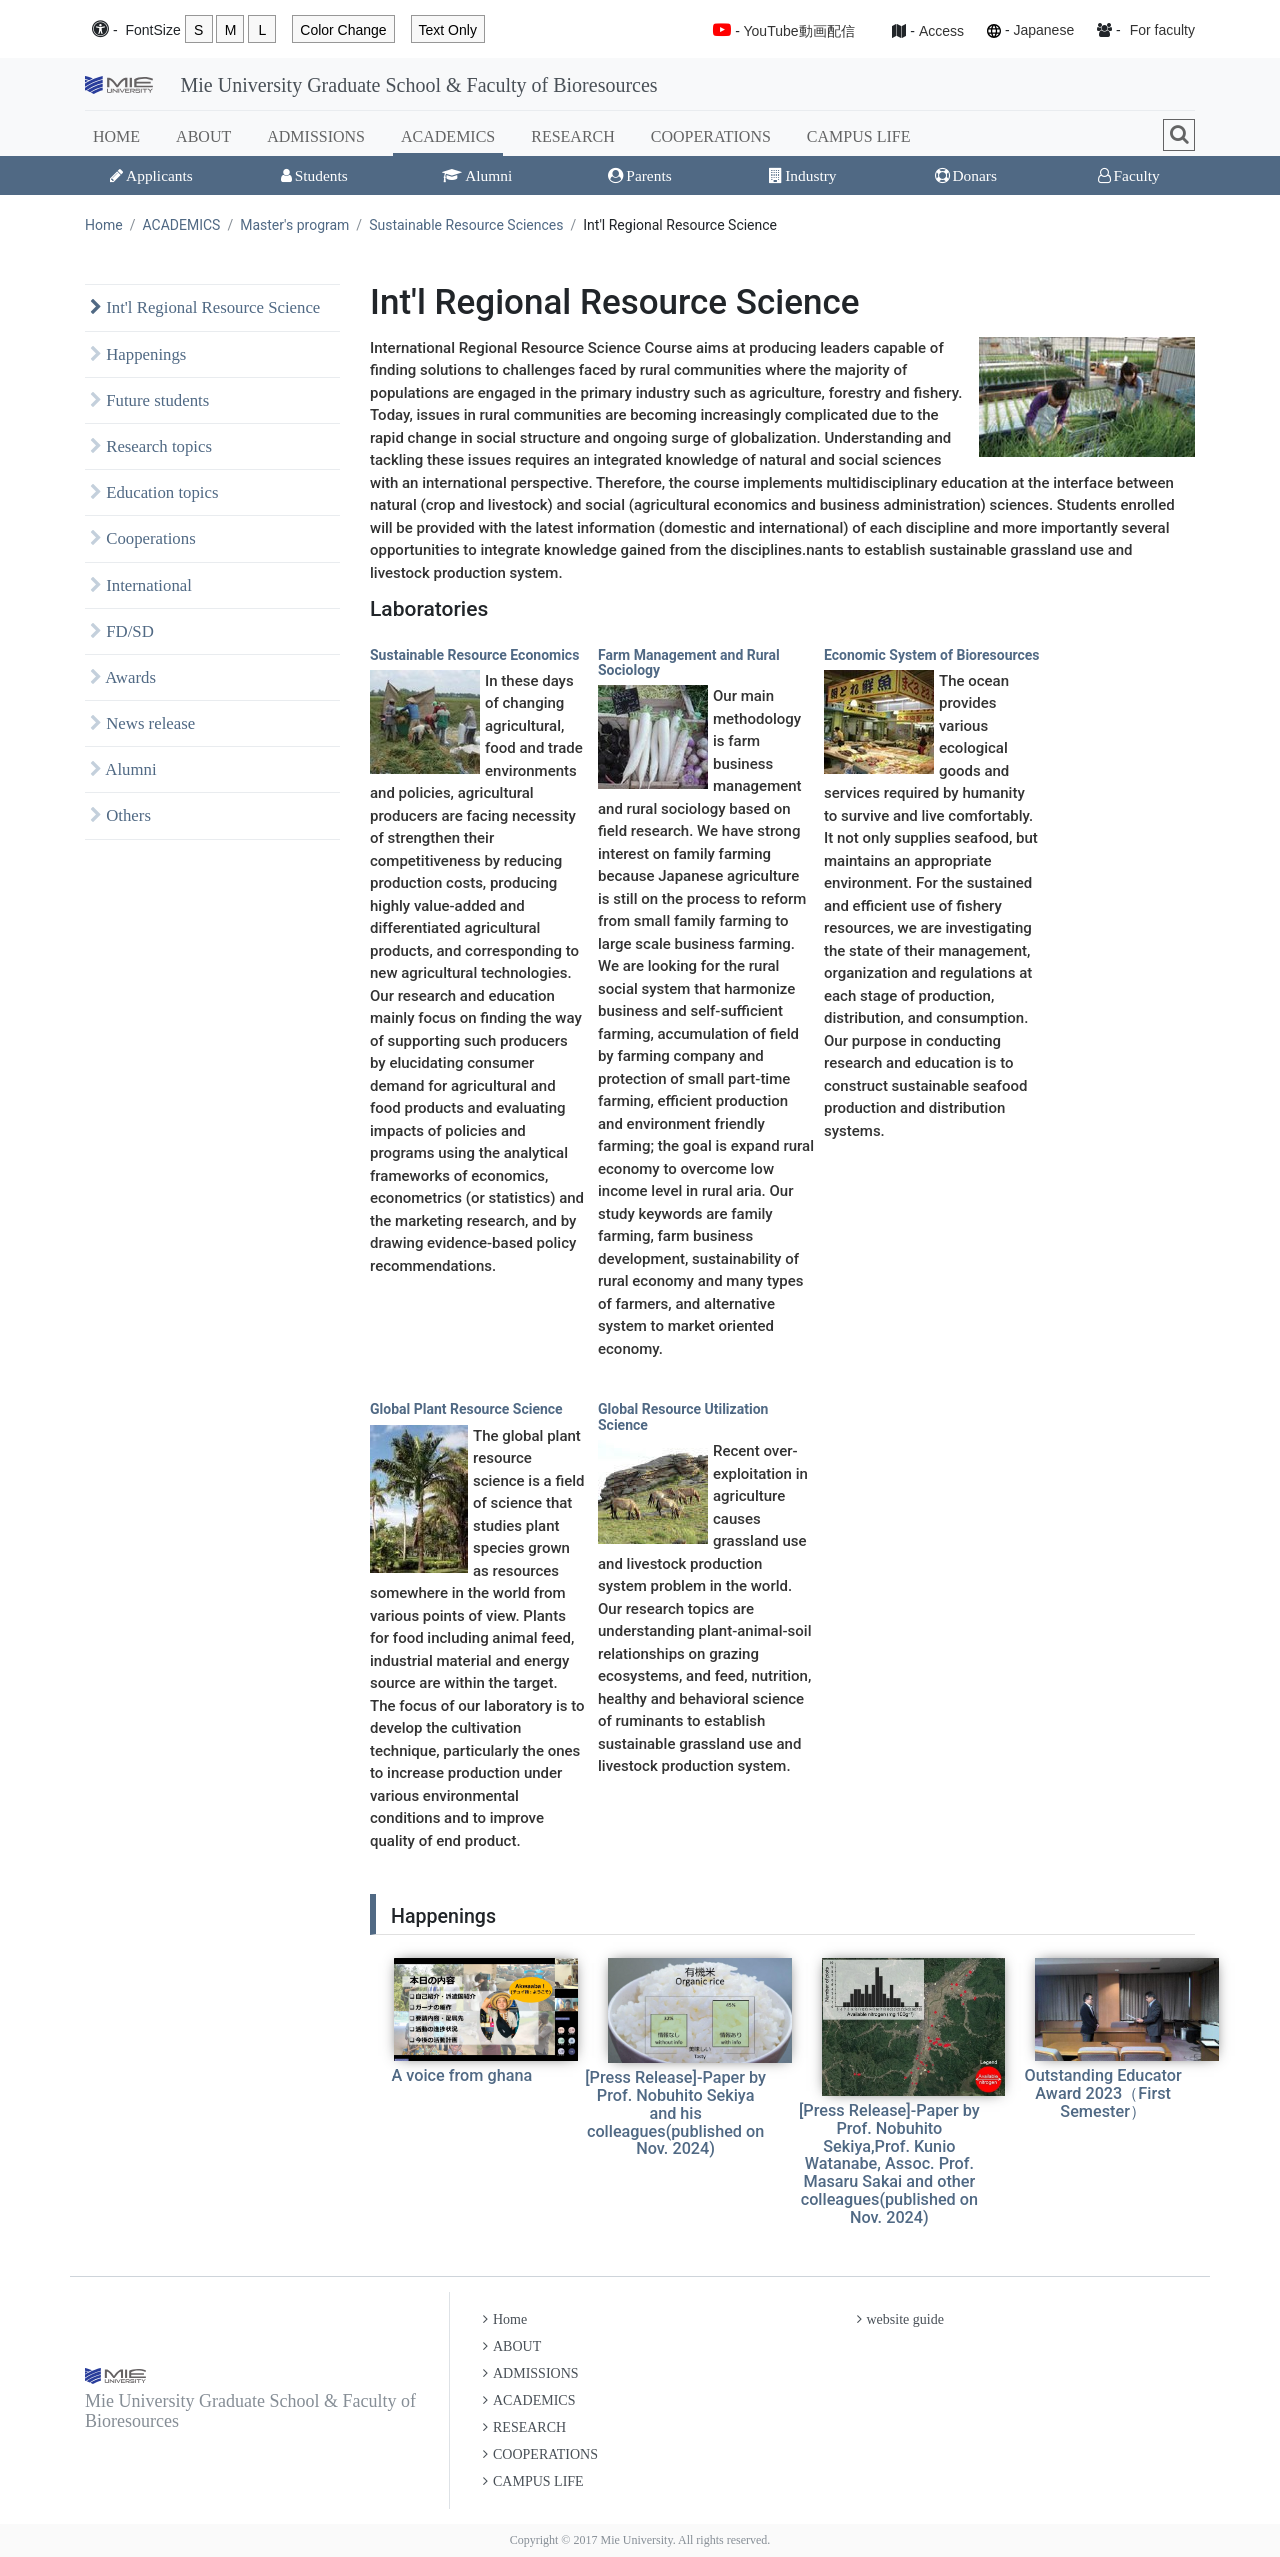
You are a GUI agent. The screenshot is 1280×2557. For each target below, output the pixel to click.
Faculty (1129, 175)
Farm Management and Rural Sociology (689, 662)
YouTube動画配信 (799, 31)
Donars (966, 175)
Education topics (154, 492)
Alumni (477, 175)
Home (104, 225)
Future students (149, 400)
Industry (802, 175)
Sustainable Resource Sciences (466, 225)
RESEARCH (573, 136)
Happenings (138, 354)
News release (142, 723)
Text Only (448, 30)
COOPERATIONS (711, 136)
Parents (639, 175)
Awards (123, 677)
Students (314, 175)
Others (120, 815)
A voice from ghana (462, 2075)
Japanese (1043, 30)
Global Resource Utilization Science (683, 1416)
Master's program (294, 225)
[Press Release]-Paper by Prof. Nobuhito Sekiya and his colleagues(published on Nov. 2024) (675, 2113)
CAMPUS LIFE (859, 136)
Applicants (151, 175)
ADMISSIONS (316, 136)
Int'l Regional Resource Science (205, 307)
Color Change (343, 30)
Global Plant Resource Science (466, 1409)
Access (941, 31)
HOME (116, 136)
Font (152, 30)
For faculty (1162, 30)
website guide (900, 2319)
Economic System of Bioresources (932, 655)
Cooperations (143, 538)
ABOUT (203, 136)
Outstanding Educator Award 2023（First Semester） (1102, 2093)
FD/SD (122, 631)
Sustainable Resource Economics (474, 655)
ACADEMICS (448, 136)
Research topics (151, 446)
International (141, 585)
